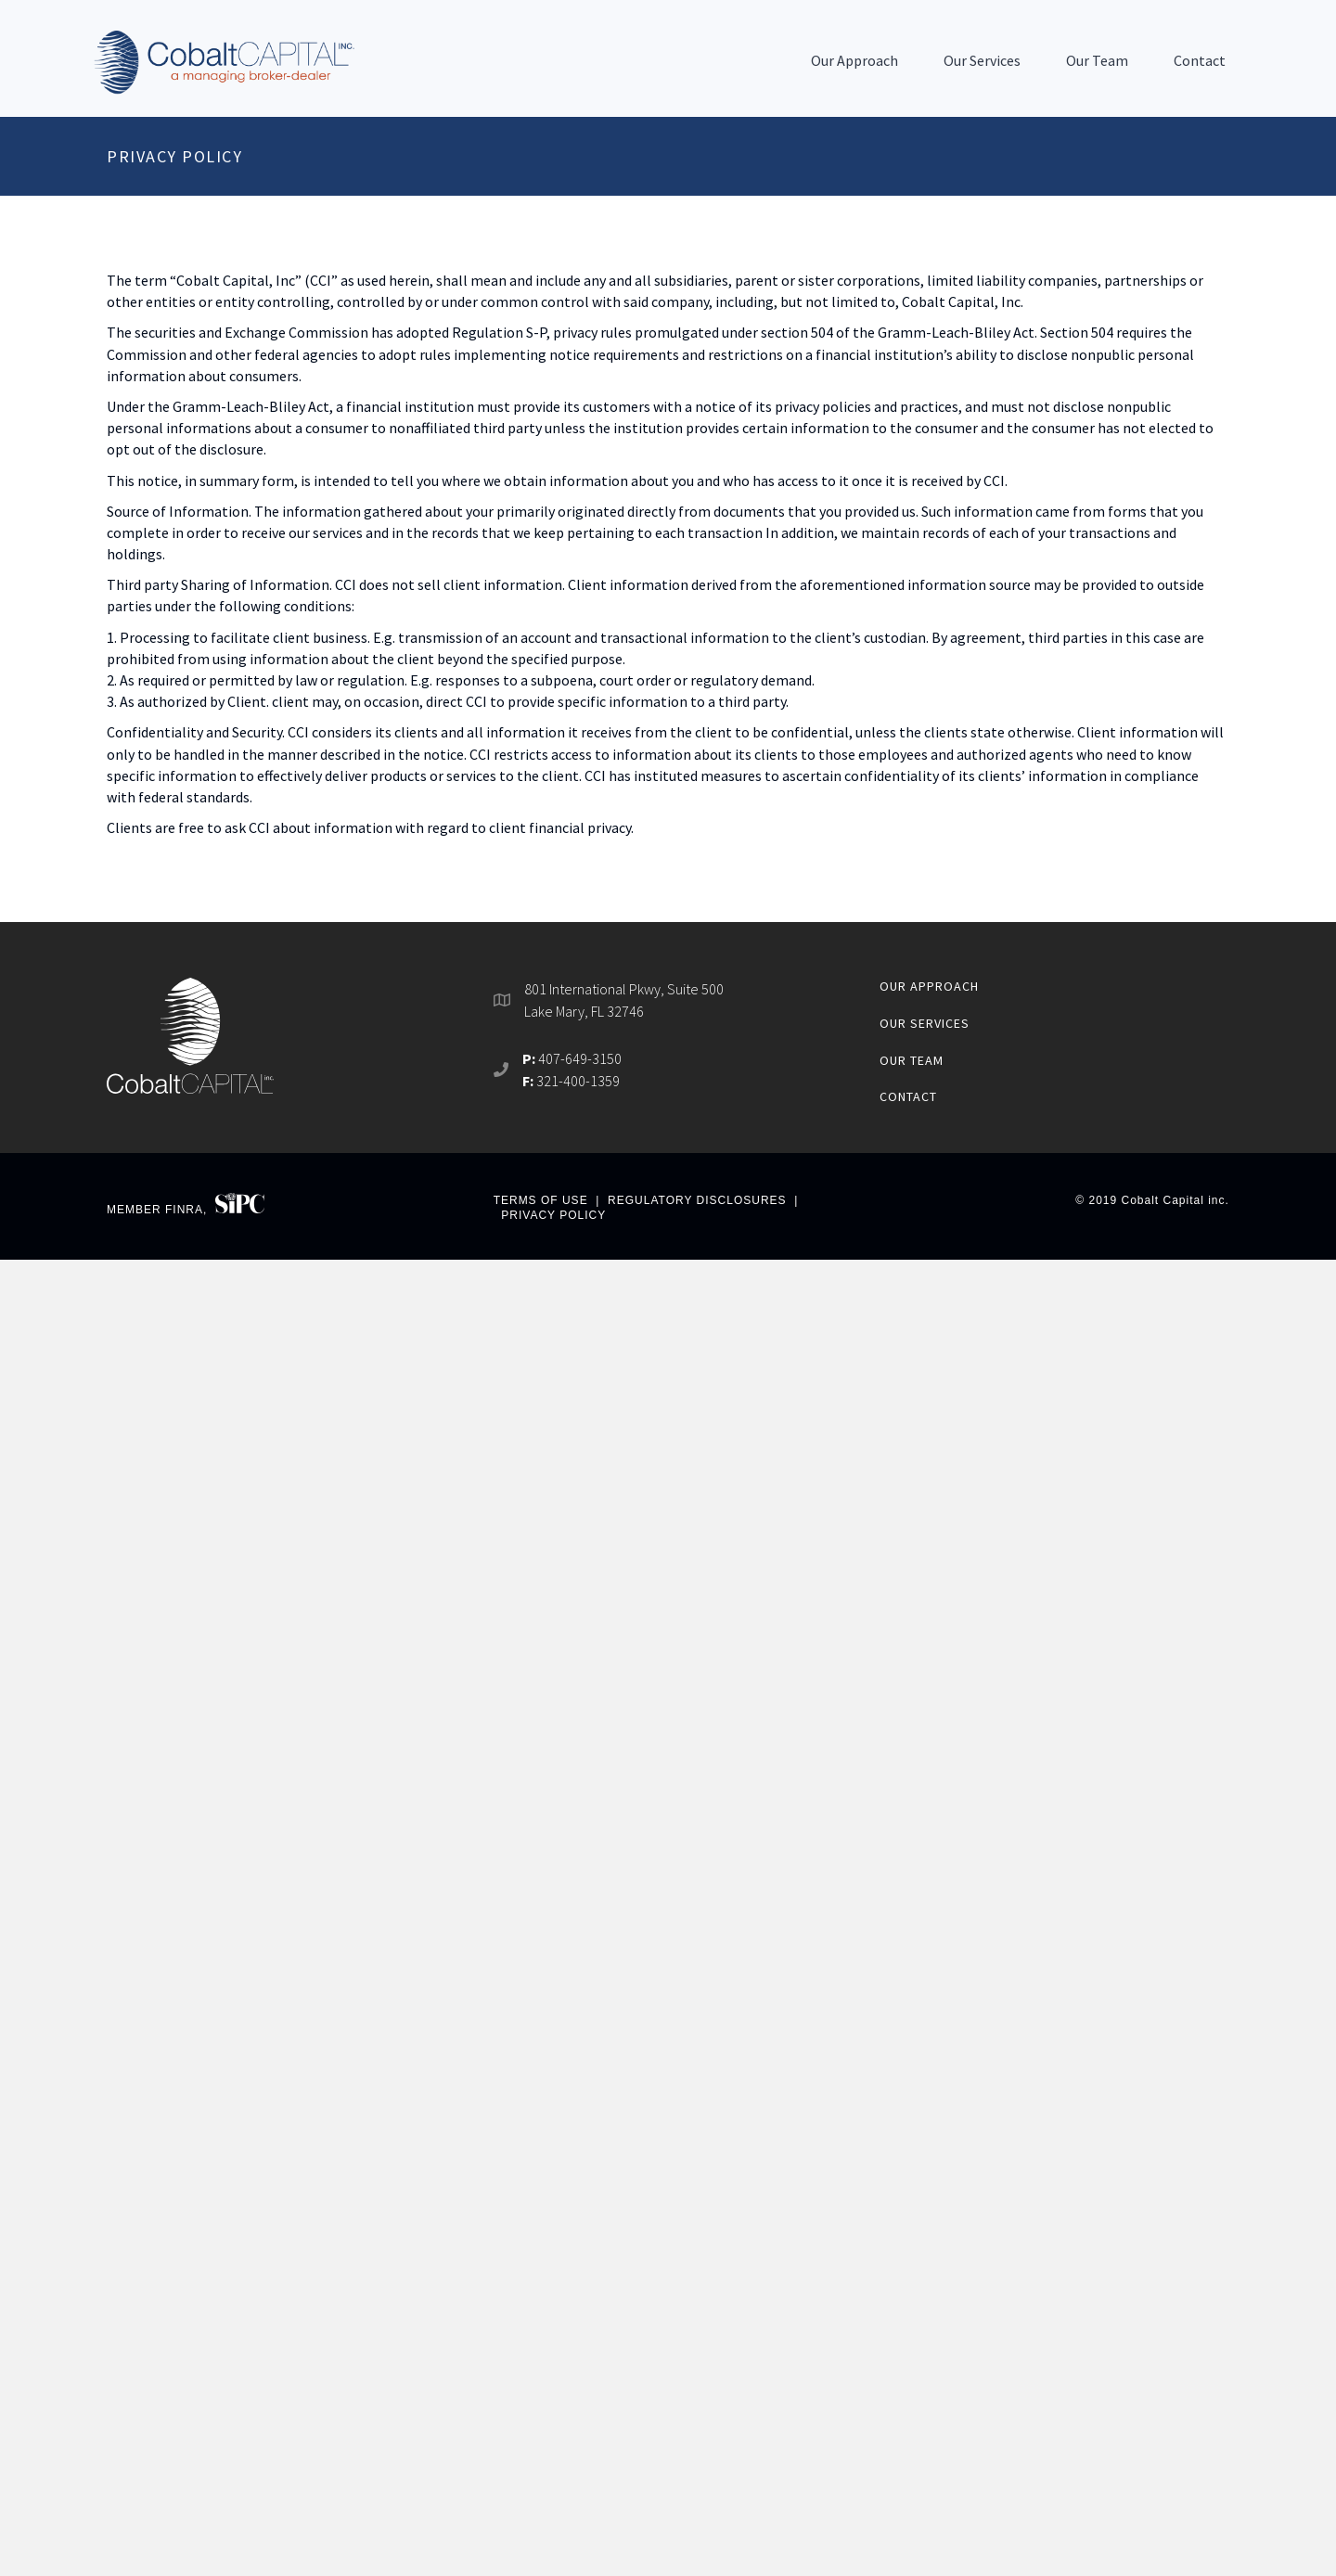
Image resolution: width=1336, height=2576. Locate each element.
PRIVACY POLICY (553, 1215)
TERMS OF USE (541, 1200)
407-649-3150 (580, 1058)
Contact (1200, 60)
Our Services (982, 60)
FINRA (184, 1208)
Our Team (1097, 60)
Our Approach (854, 60)
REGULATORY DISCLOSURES (697, 1200)
